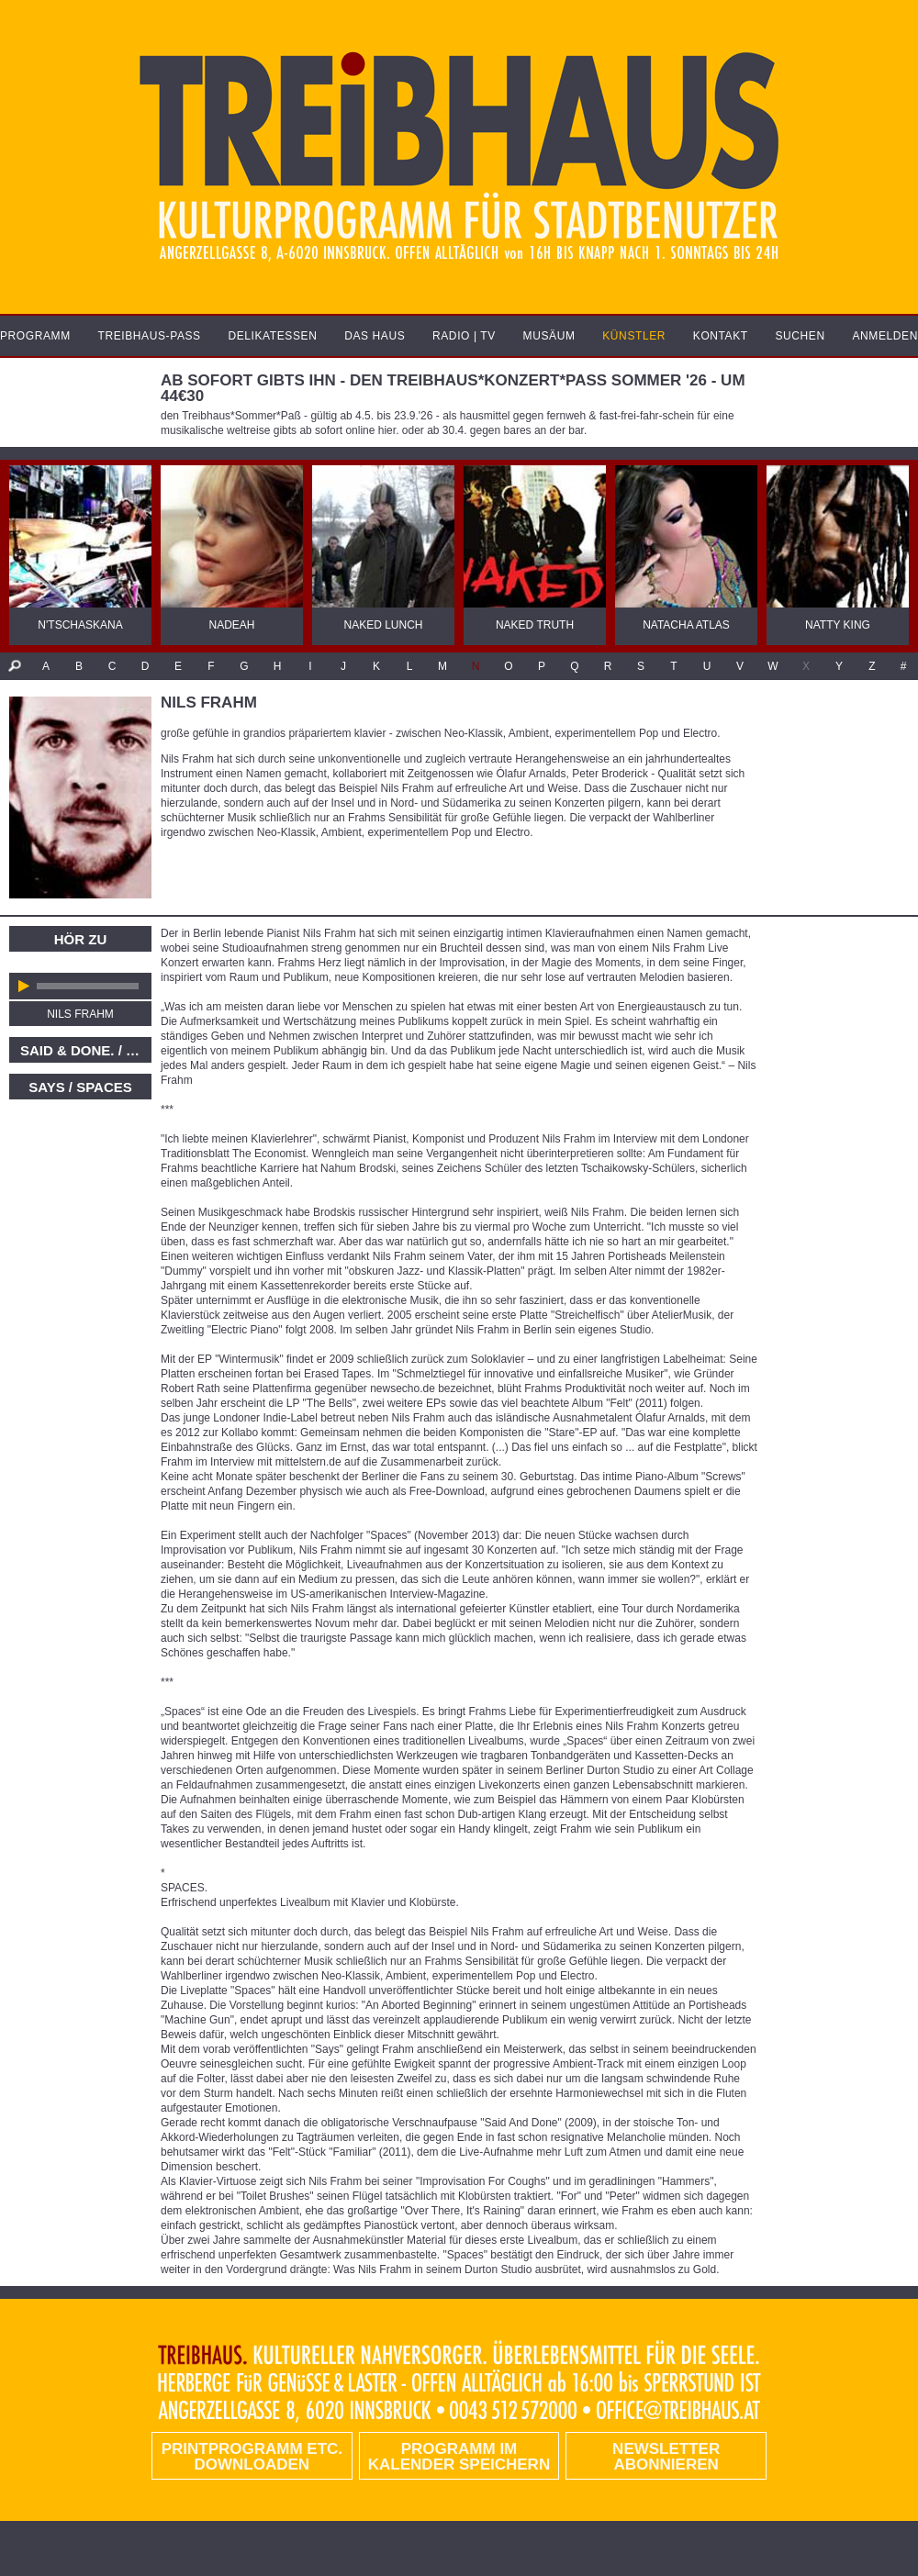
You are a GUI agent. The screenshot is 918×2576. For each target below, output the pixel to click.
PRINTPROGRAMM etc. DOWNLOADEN (252, 2456)
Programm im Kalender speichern (459, 2456)
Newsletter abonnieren (666, 2456)
